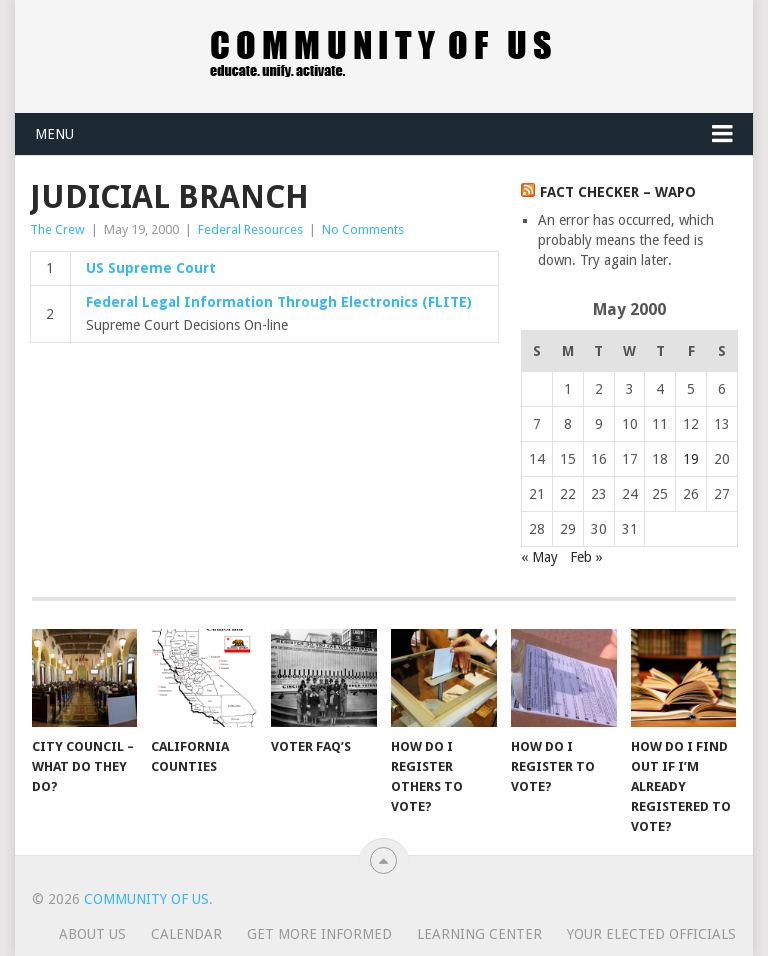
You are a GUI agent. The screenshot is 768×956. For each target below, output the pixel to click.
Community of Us (146, 899)
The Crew (57, 229)
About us (92, 934)
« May (539, 557)
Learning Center (479, 934)
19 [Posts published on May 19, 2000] (691, 459)
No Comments (363, 229)
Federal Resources (250, 229)
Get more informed (319, 934)
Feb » (586, 557)
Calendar (186, 934)
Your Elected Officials (651, 934)
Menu (54, 134)
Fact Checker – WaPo (618, 192)
